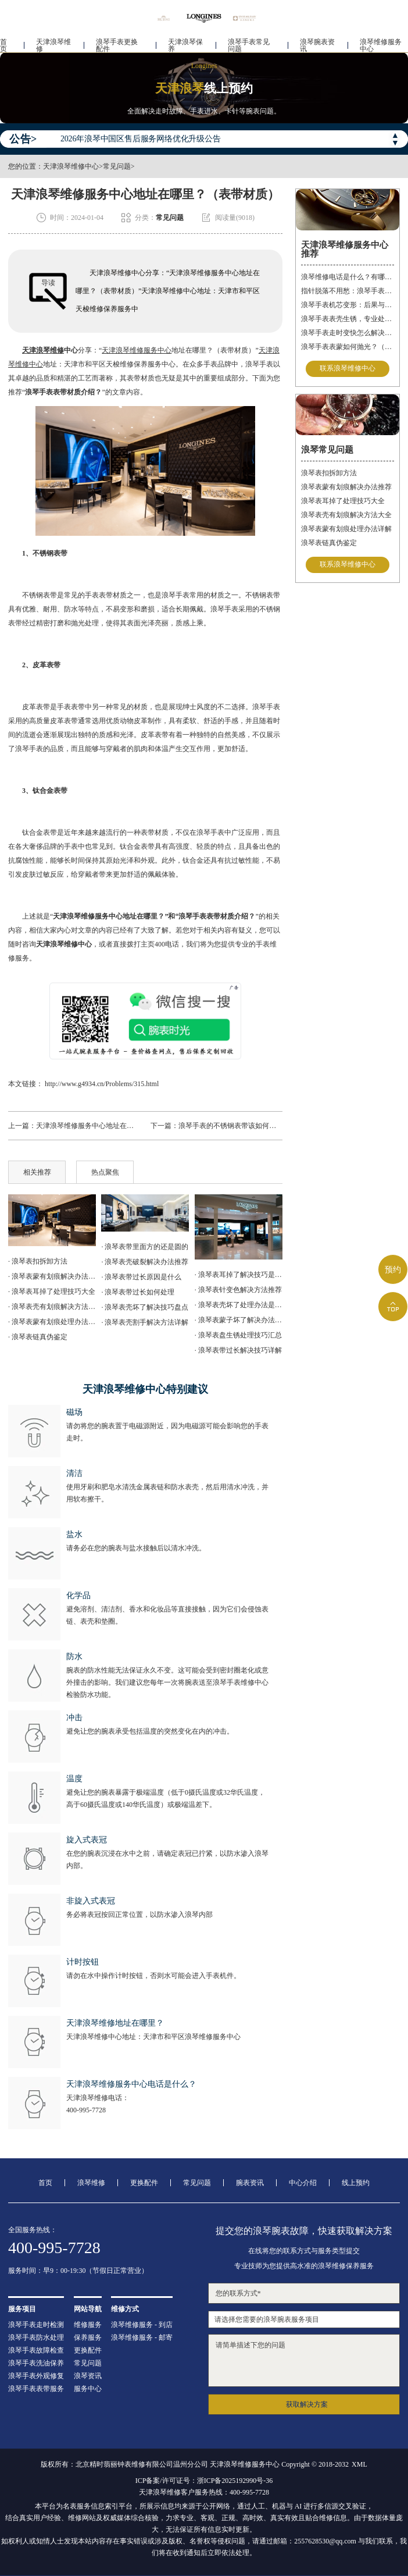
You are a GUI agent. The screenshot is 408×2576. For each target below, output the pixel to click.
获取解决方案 (307, 2404)
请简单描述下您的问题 (304, 2360)
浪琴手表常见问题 (249, 44)
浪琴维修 (91, 2182)
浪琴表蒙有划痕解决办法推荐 (346, 487)
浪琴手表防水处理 (36, 2337)
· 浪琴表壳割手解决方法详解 (144, 1322)
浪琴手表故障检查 (36, 2350)
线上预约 (356, 2182)
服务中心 (88, 2388)
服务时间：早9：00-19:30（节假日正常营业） (78, 2270)
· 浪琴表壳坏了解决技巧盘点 (144, 1307)
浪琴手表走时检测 (36, 2324)
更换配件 (144, 2182)
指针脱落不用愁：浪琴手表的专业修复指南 (347, 291)
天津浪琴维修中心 (71, 166)
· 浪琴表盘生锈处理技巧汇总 (238, 1335)
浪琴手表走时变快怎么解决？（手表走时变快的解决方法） (347, 333)
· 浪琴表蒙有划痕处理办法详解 (52, 1322)
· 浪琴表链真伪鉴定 (37, 1337)
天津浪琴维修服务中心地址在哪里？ (92, 1126)
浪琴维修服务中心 (381, 44)
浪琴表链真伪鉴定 (329, 543)
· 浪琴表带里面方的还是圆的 (144, 1247)
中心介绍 (303, 2182)
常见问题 (117, 166)
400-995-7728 (86, 2110)
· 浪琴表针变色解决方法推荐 (238, 1290)
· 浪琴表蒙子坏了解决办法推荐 (238, 1320)
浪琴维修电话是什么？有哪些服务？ (347, 277)
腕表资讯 (250, 2182)
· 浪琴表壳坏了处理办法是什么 (238, 1305)
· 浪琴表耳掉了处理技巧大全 (51, 1291)
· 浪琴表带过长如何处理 (137, 1292)
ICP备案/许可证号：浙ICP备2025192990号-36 (204, 2480)
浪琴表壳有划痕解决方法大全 (346, 515)
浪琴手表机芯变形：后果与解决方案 (347, 305)
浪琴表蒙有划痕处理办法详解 (346, 529)
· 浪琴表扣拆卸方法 (37, 1261)
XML (359, 2464)
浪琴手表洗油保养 (36, 2363)
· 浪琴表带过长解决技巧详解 (238, 1350)
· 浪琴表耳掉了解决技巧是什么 (238, 1275)
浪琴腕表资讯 (317, 44)
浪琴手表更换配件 (117, 44)
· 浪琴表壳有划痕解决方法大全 (52, 1307)
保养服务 (88, 2337)
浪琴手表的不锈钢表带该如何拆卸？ (234, 1126)
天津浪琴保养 (185, 44)
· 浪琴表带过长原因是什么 (141, 1277)
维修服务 (88, 2324)
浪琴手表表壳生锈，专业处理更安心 (347, 319)
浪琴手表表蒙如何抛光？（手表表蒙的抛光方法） (347, 347)
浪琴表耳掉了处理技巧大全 (343, 501)
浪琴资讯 (88, 2375)
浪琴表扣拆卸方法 (329, 473)
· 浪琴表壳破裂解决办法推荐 (144, 1262)
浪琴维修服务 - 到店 (142, 2324)
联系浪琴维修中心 (347, 369)
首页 (3, 44)
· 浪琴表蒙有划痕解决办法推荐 (52, 1276)
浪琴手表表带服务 (36, 2388)
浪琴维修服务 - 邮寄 (142, 2337)
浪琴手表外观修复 (36, 2375)
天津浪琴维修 (53, 44)
